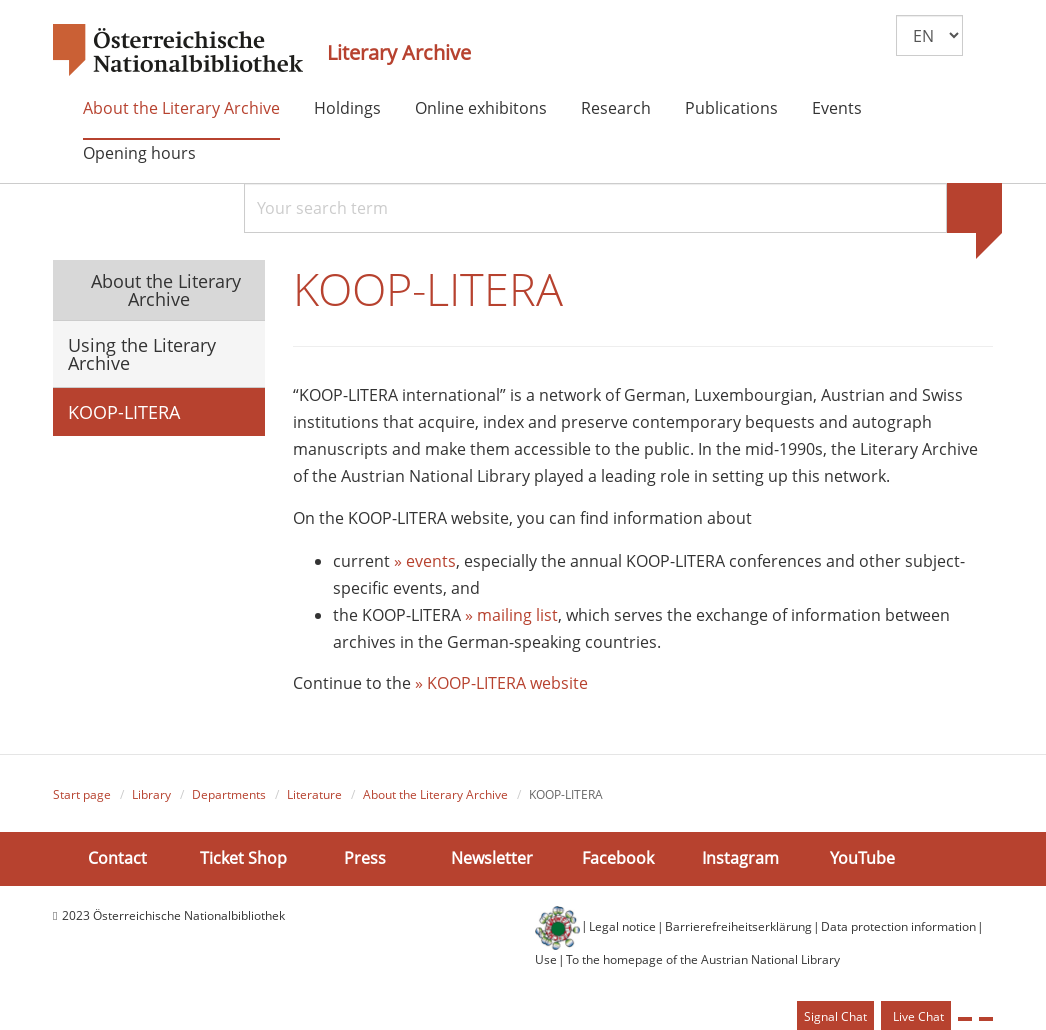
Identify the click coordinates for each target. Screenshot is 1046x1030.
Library (151, 794)
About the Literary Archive (181, 108)
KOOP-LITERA (124, 412)
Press (365, 858)
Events (837, 108)
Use (546, 959)
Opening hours (139, 153)
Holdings (347, 108)
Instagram (740, 858)
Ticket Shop (243, 858)
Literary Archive (399, 53)
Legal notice (622, 926)
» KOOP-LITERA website (501, 683)
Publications (731, 108)
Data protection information (898, 926)
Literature (314, 794)
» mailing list (511, 615)
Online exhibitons (481, 108)
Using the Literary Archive (142, 354)
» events (425, 561)
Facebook (618, 858)
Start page (82, 794)
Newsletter (492, 858)
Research (616, 108)
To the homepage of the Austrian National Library (703, 959)
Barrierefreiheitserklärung (738, 926)
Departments (229, 794)
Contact (117, 858)
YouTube (862, 858)
